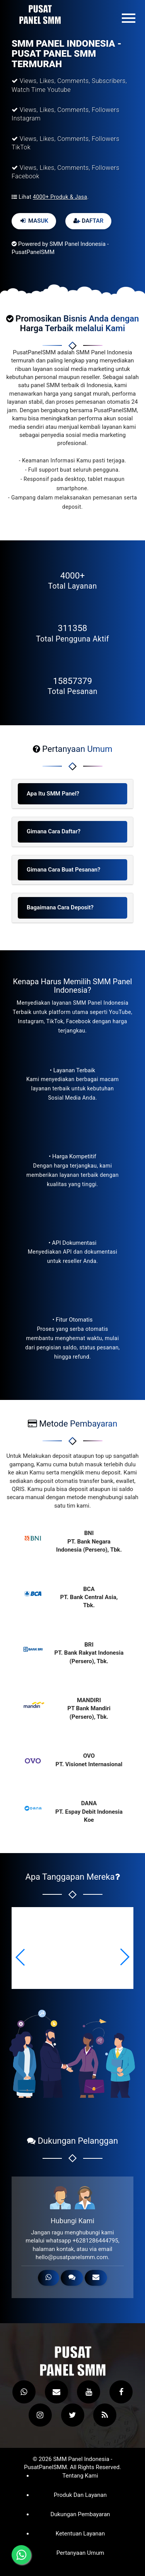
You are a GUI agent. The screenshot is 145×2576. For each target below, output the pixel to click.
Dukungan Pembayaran (80, 2514)
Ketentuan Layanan (80, 2533)
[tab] (72, 794)
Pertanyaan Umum (80, 2553)
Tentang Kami (80, 2476)
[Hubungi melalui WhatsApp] (21, 2554)
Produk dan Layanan (80, 2495)
